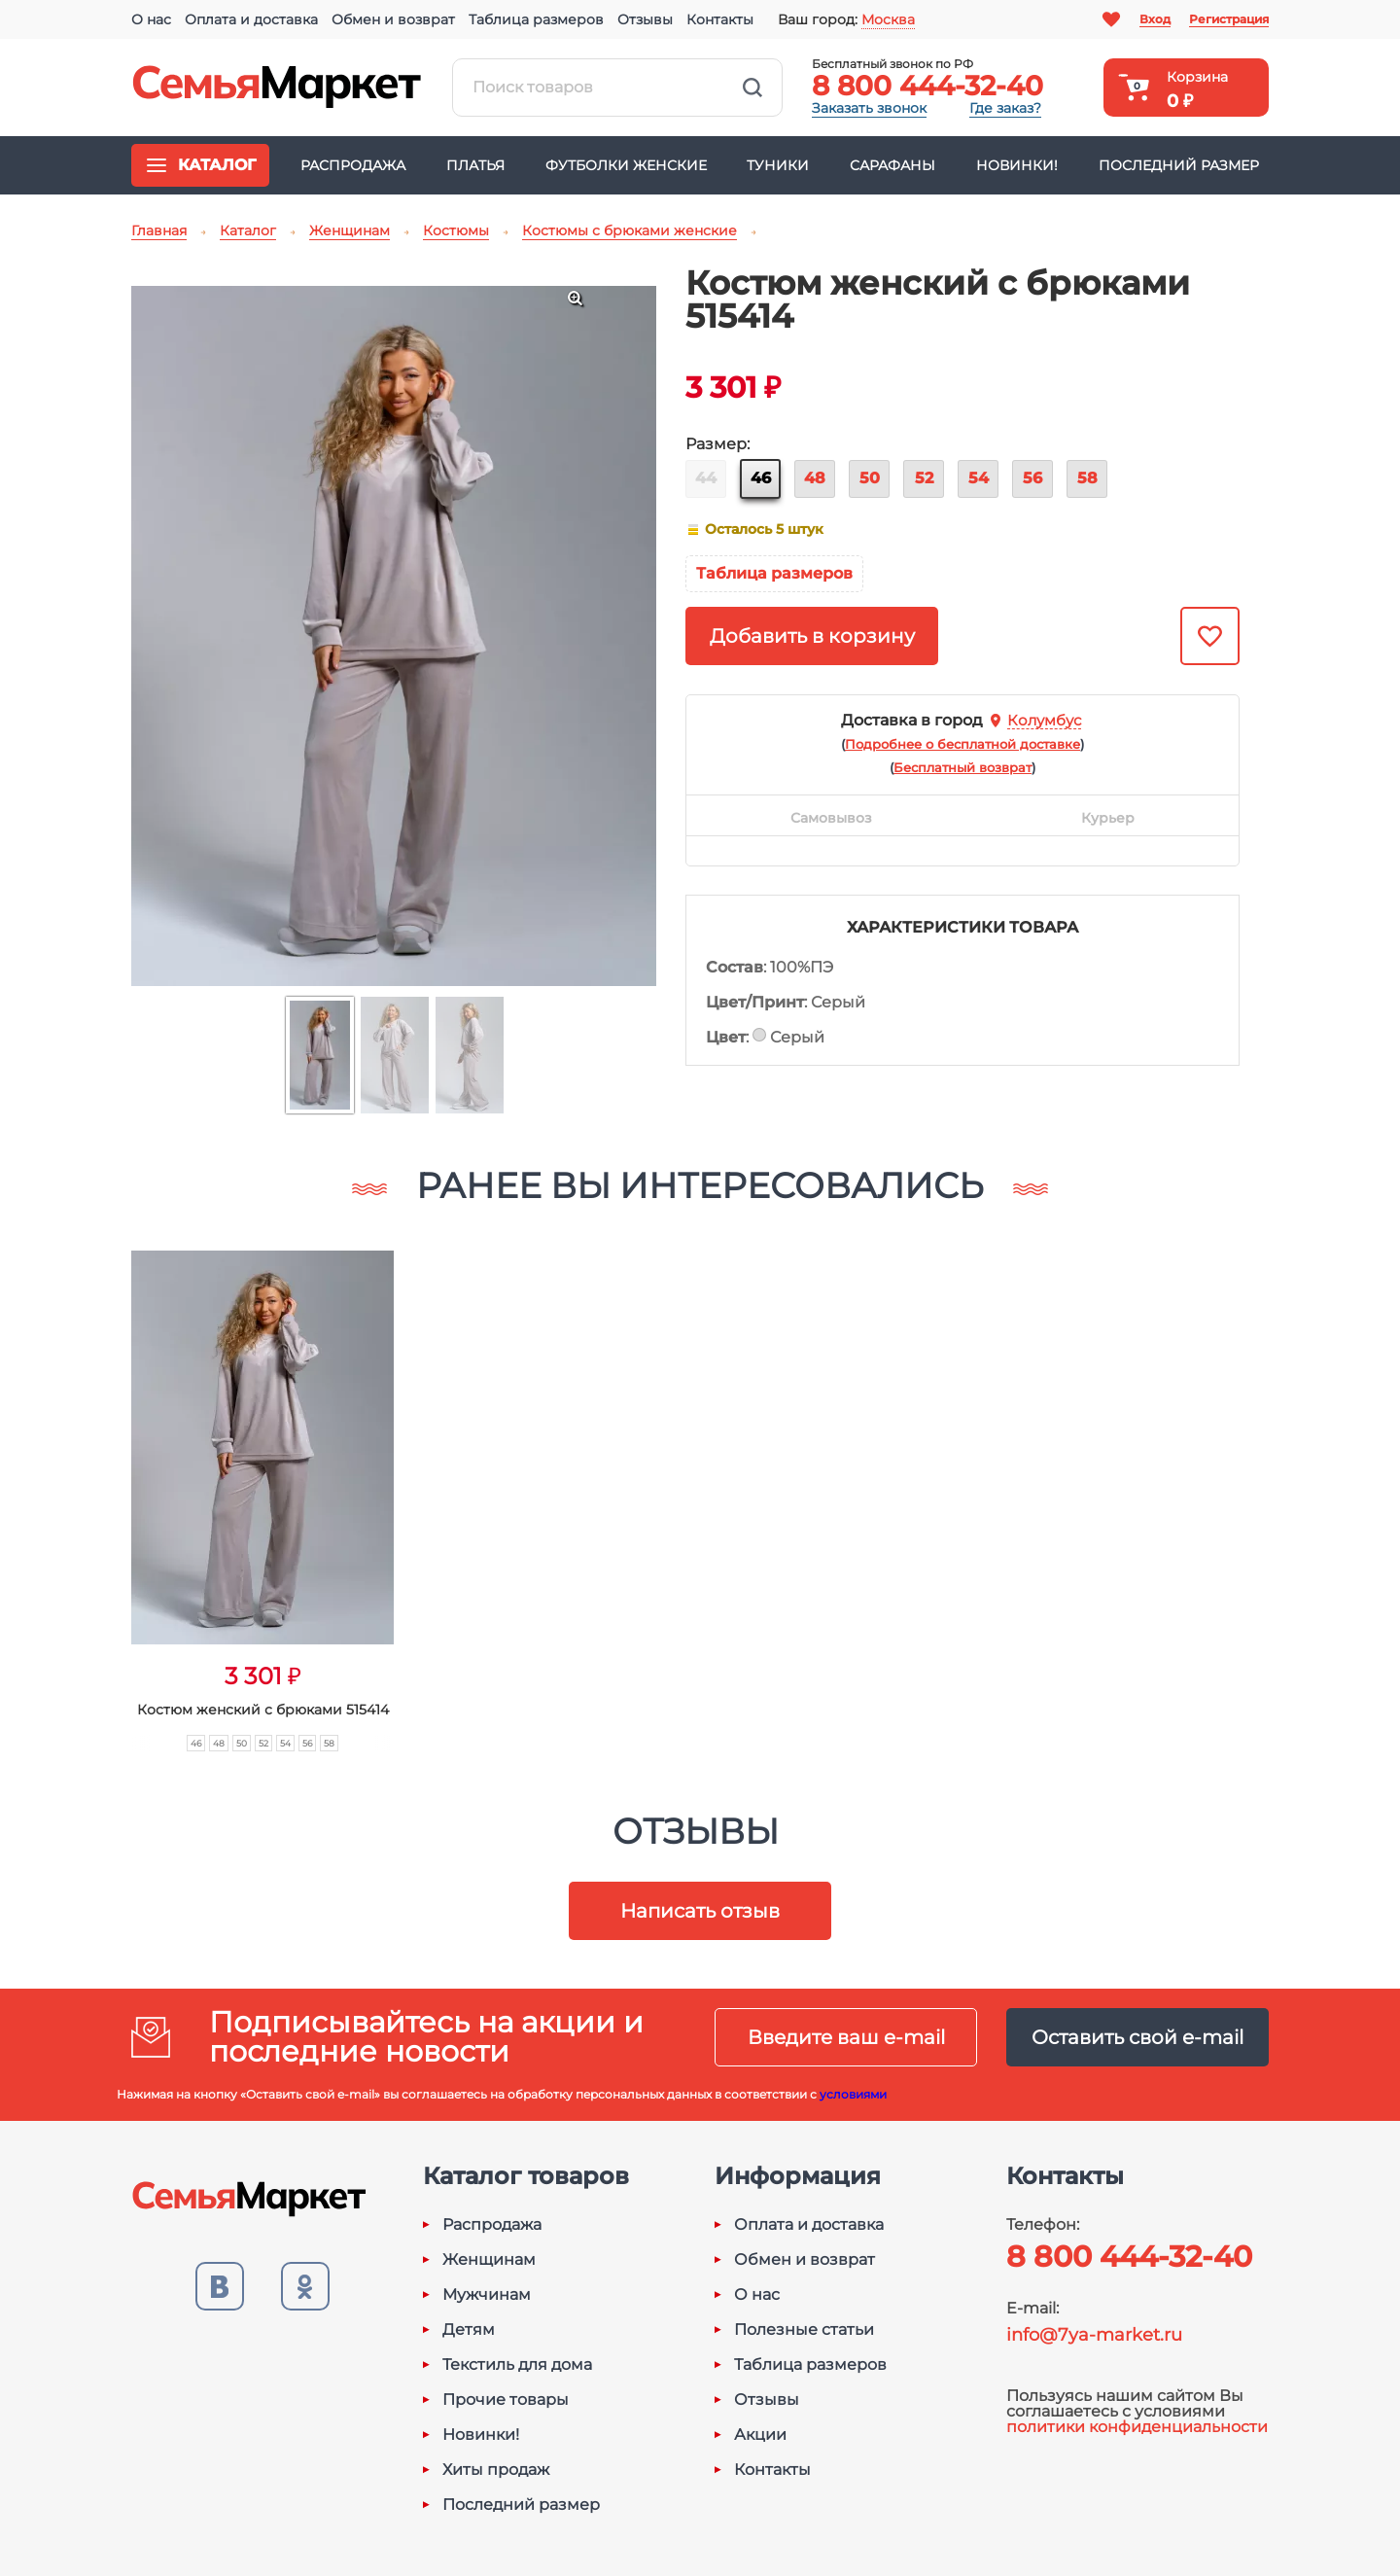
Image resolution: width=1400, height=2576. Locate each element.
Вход (1155, 19)
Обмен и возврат (393, 19)
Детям (468, 2330)
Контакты (719, 19)
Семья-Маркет (277, 87)
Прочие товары (505, 2400)
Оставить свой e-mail (1137, 2037)
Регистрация (1229, 19)
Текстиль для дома (517, 2365)
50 (869, 478)
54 (978, 478)
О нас (151, 19)
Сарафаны (892, 165)
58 (1087, 478)
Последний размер (1179, 165)
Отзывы (645, 19)
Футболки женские (626, 165)
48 (814, 478)
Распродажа (352, 165)
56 (1032, 478)
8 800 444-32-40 (927, 85)
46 (761, 478)
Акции (760, 2435)
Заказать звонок (869, 108)
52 (924, 478)
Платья (475, 165)
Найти (752, 87)
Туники (778, 165)
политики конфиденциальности (1137, 2426)
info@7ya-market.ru (1094, 2335)
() (962, 744)
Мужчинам (486, 2295)
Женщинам (489, 2260)
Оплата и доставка (251, 19)
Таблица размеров (536, 19)
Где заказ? (1005, 108)
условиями (853, 2094)
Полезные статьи (804, 2330)
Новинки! (1017, 165)
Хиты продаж (495, 2470)
